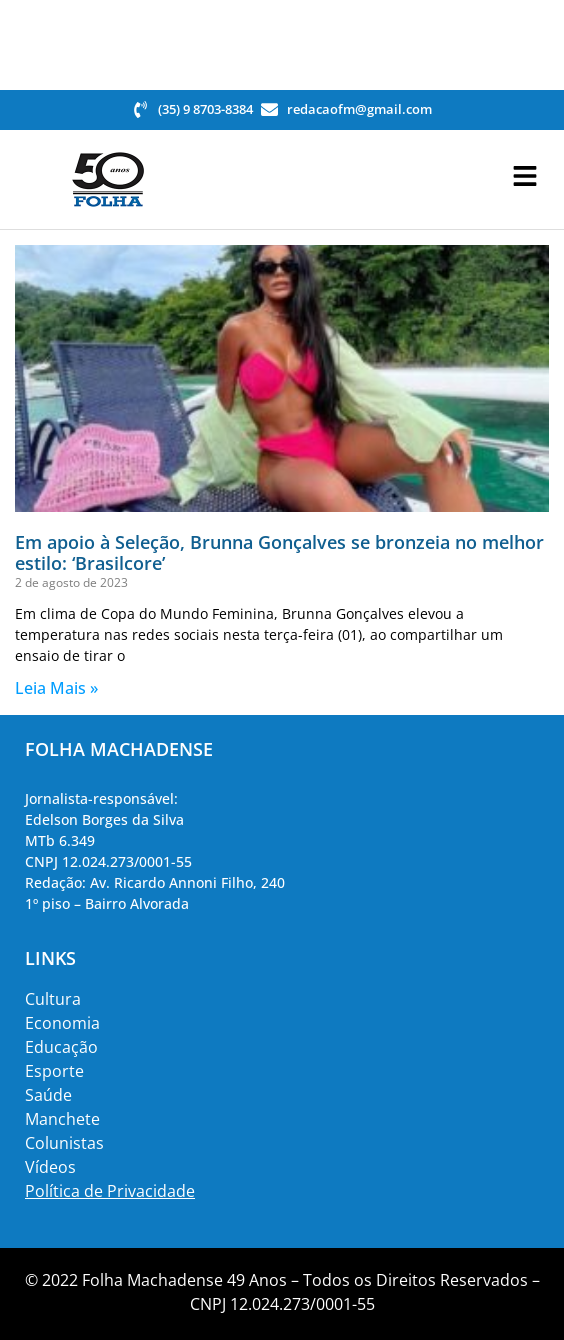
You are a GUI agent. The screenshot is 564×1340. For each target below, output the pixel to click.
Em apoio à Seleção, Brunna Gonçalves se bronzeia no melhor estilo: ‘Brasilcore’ (279, 553)
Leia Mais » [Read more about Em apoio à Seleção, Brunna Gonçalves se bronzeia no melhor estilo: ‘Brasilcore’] (56, 688)
